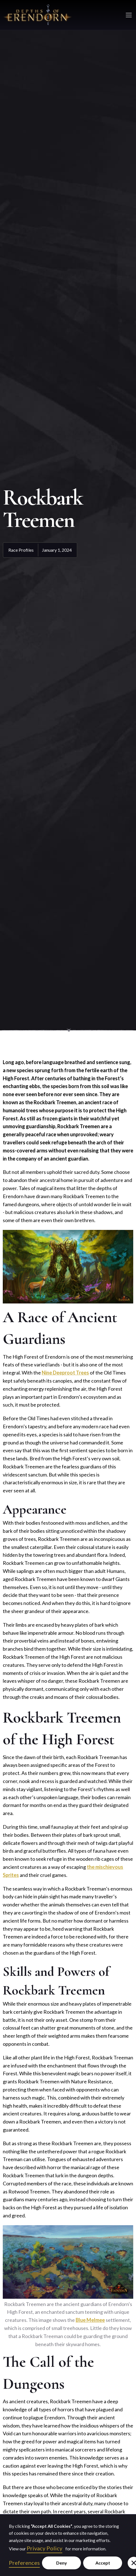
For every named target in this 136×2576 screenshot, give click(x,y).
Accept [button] (102, 2562)
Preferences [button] (24, 2562)
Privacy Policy (44, 2548)
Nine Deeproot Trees (65, 1373)
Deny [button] (61, 2562)
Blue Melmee (90, 2320)
